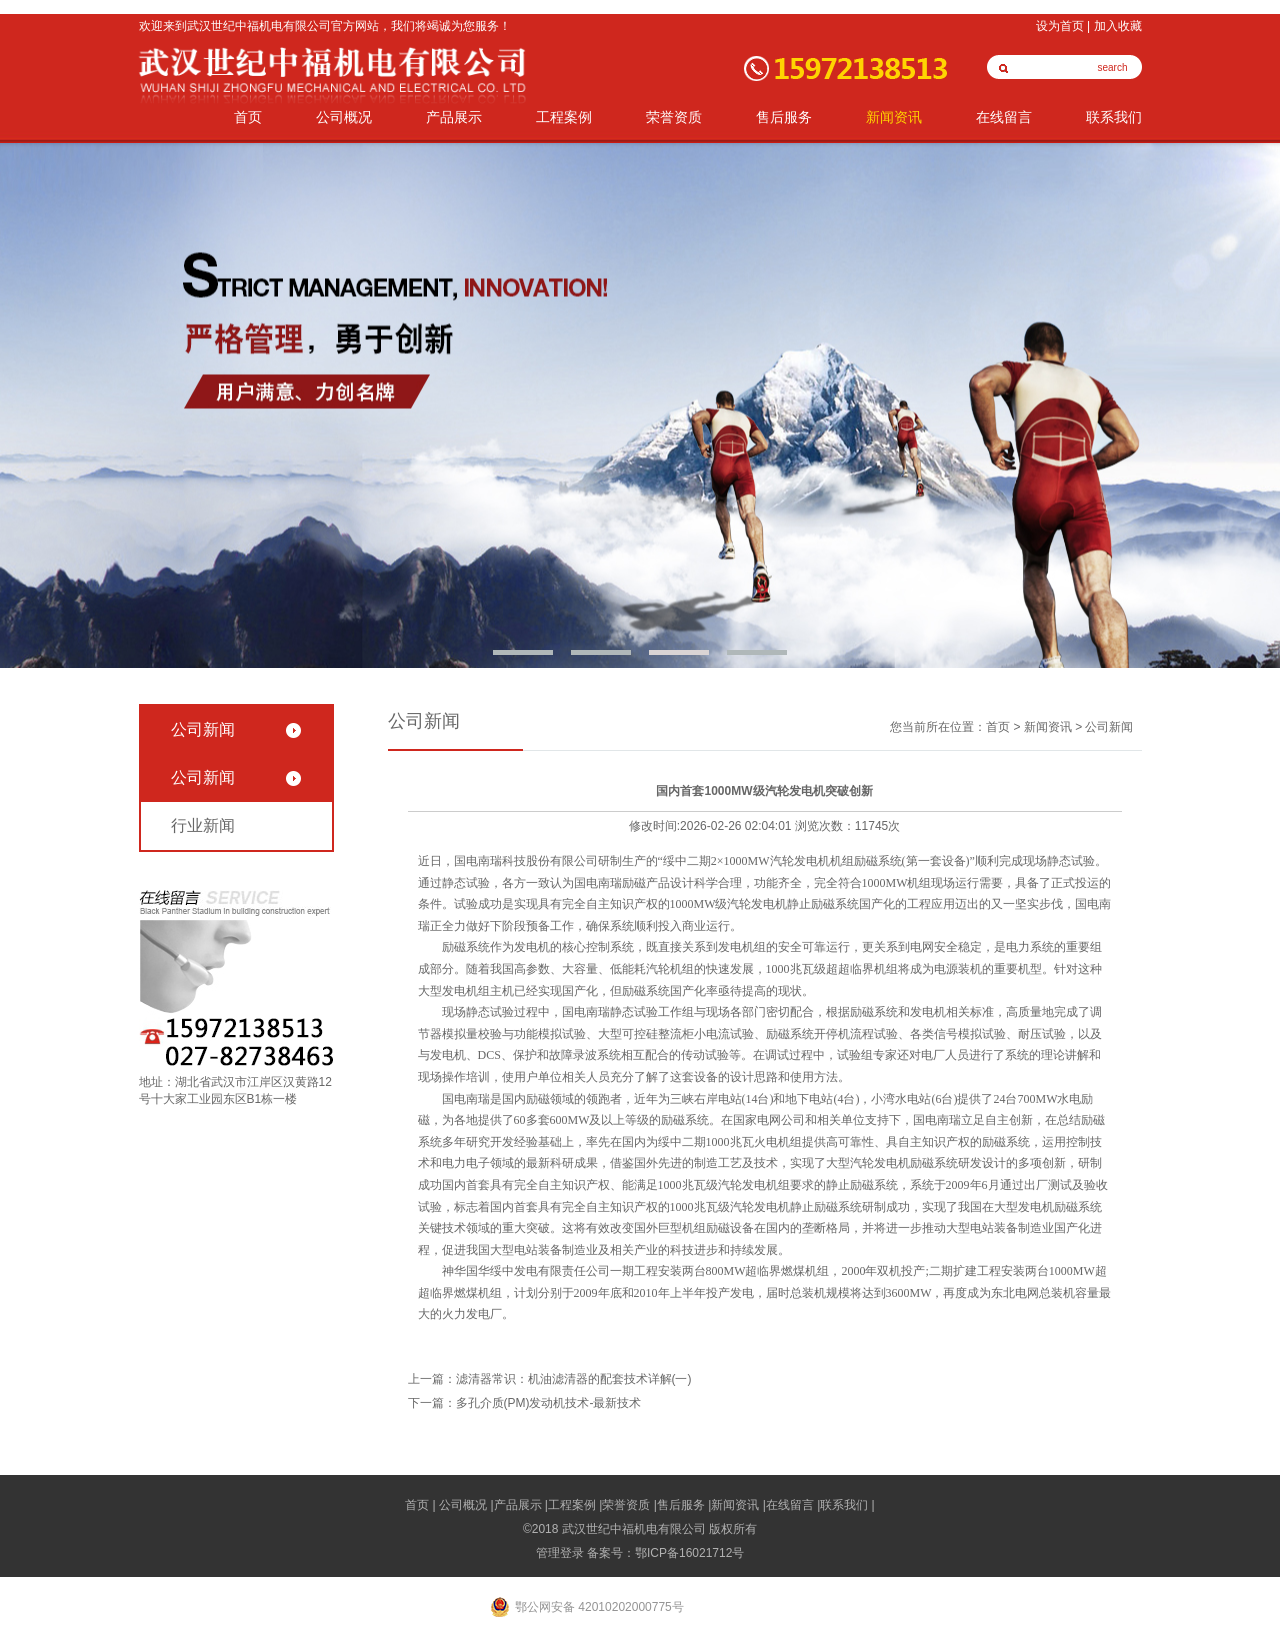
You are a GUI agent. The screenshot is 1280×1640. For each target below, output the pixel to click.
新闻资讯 (894, 117)
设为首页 (1060, 26)
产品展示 (454, 117)
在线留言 (1004, 117)
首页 (248, 117)
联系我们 (1114, 117)
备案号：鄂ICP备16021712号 (665, 1553)
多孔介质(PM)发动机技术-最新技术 (549, 1403)
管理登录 (560, 1553)
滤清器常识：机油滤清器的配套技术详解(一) (574, 1379)
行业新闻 (203, 825)
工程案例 (564, 117)
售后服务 (784, 117)
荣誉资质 (674, 117)
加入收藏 (1118, 26)
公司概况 (344, 117)
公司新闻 (203, 729)
